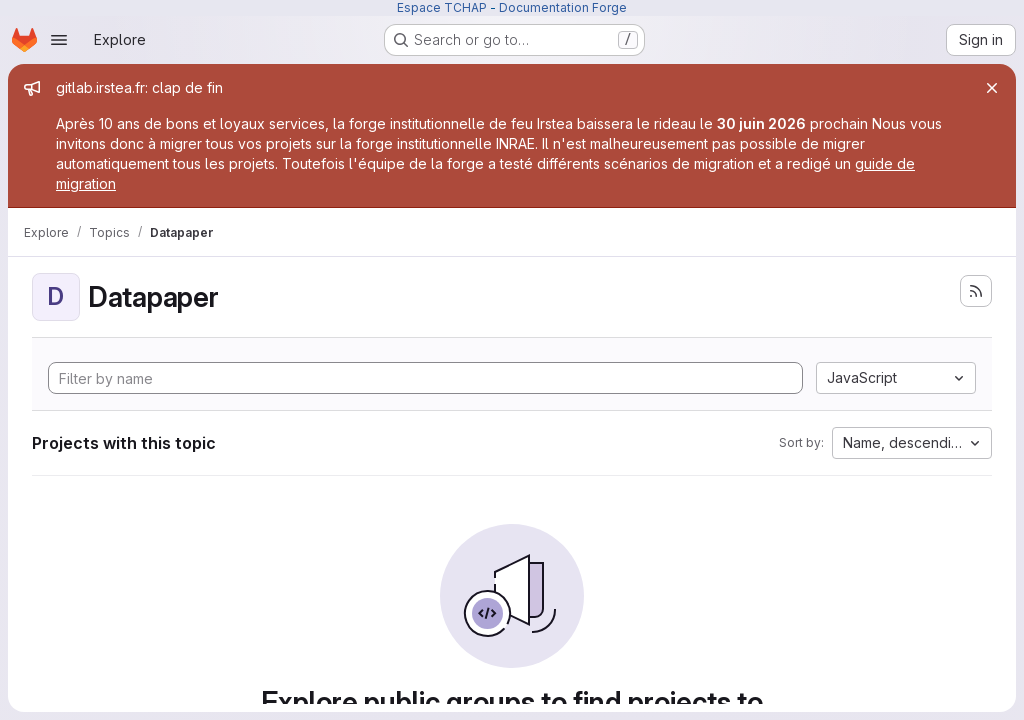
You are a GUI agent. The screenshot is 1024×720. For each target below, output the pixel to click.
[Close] (992, 88)
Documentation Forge (563, 7)
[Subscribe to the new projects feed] (976, 291)
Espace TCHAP (442, 7)
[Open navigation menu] (59, 40)
